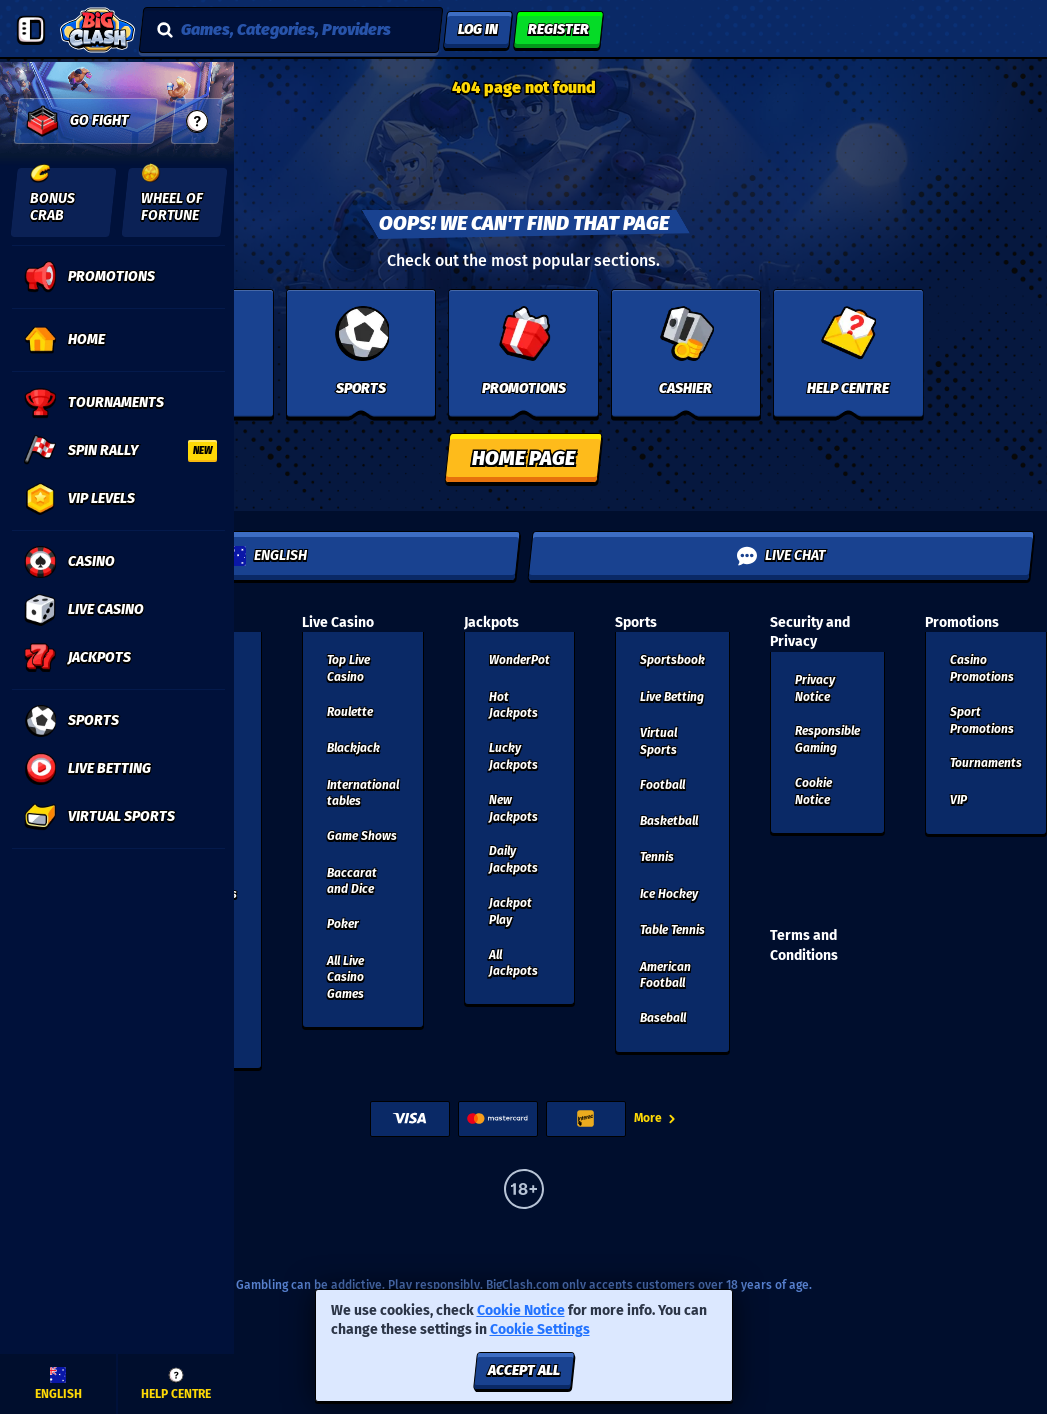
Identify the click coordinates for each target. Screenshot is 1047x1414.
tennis (657, 857)
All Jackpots (513, 963)
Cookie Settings (540, 1330)
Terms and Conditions (804, 945)
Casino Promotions (982, 668)
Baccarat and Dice (352, 881)
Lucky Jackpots (513, 756)
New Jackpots (513, 808)
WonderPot (519, 660)
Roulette (350, 712)
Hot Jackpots (513, 705)
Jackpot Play (510, 911)
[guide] (197, 121)
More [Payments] (656, 1118)
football (662, 785)
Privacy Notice (815, 688)
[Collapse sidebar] (31, 30)
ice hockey (669, 894)
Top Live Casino (348, 668)
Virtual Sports (658, 741)
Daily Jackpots (513, 859)
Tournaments (986, 763)
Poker (343, 924)
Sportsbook (672, 660)
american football (665, 975)
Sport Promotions (982, 720)
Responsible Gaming (827, 739)
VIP (958, 800)
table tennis (672, 930)
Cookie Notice (813, 791)
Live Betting (672, 697)
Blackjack (353, 748)
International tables (363, 793)
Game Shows (362, 836)
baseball (663, 1018)
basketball (669, 821)
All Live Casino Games (345, 978)
